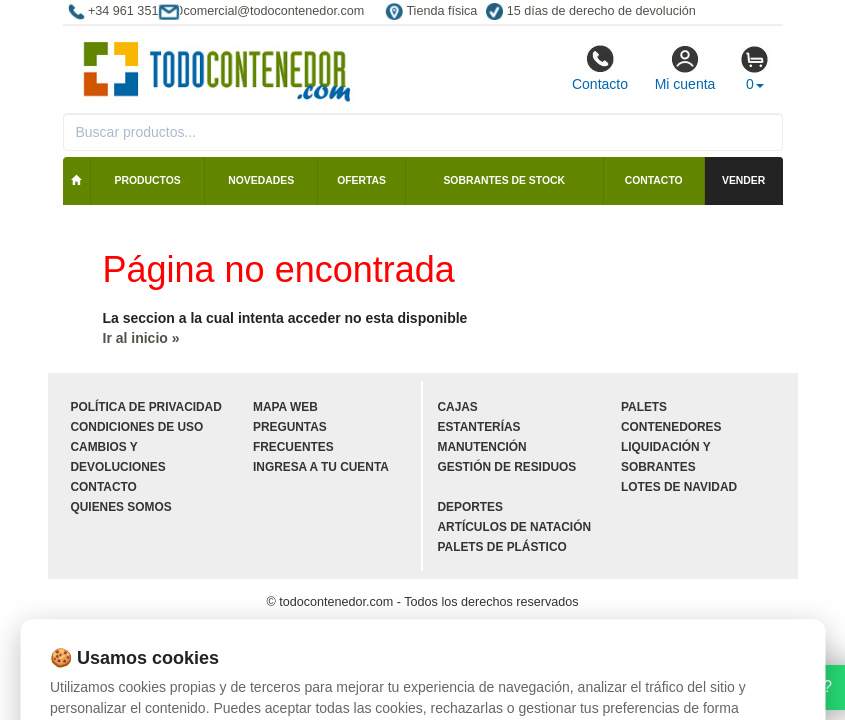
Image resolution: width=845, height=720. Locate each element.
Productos (148, 180)
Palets (644, 407)
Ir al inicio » (141, 338)
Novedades (261, 180)
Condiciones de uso (137, 427)
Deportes (470, 507)
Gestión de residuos (507, 467)
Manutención (482, 447)
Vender (743, 180)
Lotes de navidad (679, 487)
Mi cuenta (685, 68)
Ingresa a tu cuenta (321, 467)
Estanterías (479, 427)
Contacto (600, 68)
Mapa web (285, 407)
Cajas (458, 407)
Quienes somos (121, 507)
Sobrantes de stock (504, 180)
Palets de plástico (502, 547)
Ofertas (361, 180)
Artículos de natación (514, 527)
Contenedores (671, 427)
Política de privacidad (146, 407)
